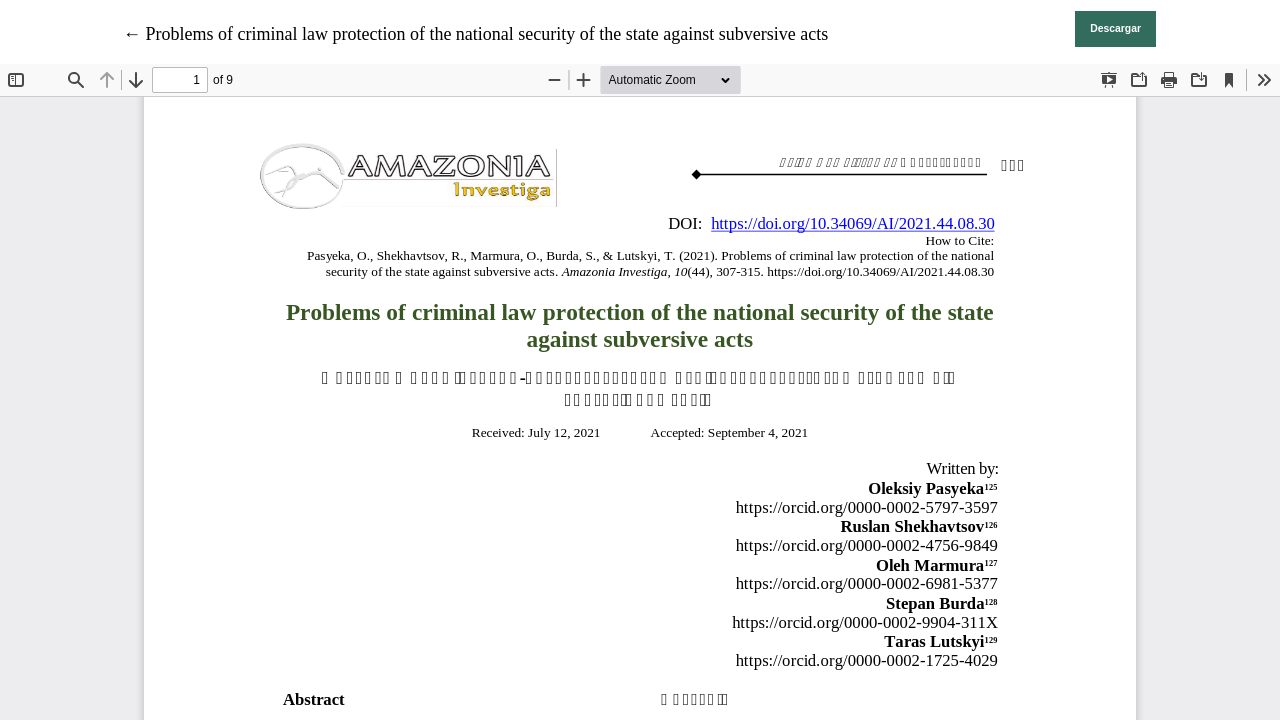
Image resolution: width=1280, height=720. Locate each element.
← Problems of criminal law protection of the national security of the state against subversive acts (475, 34)
